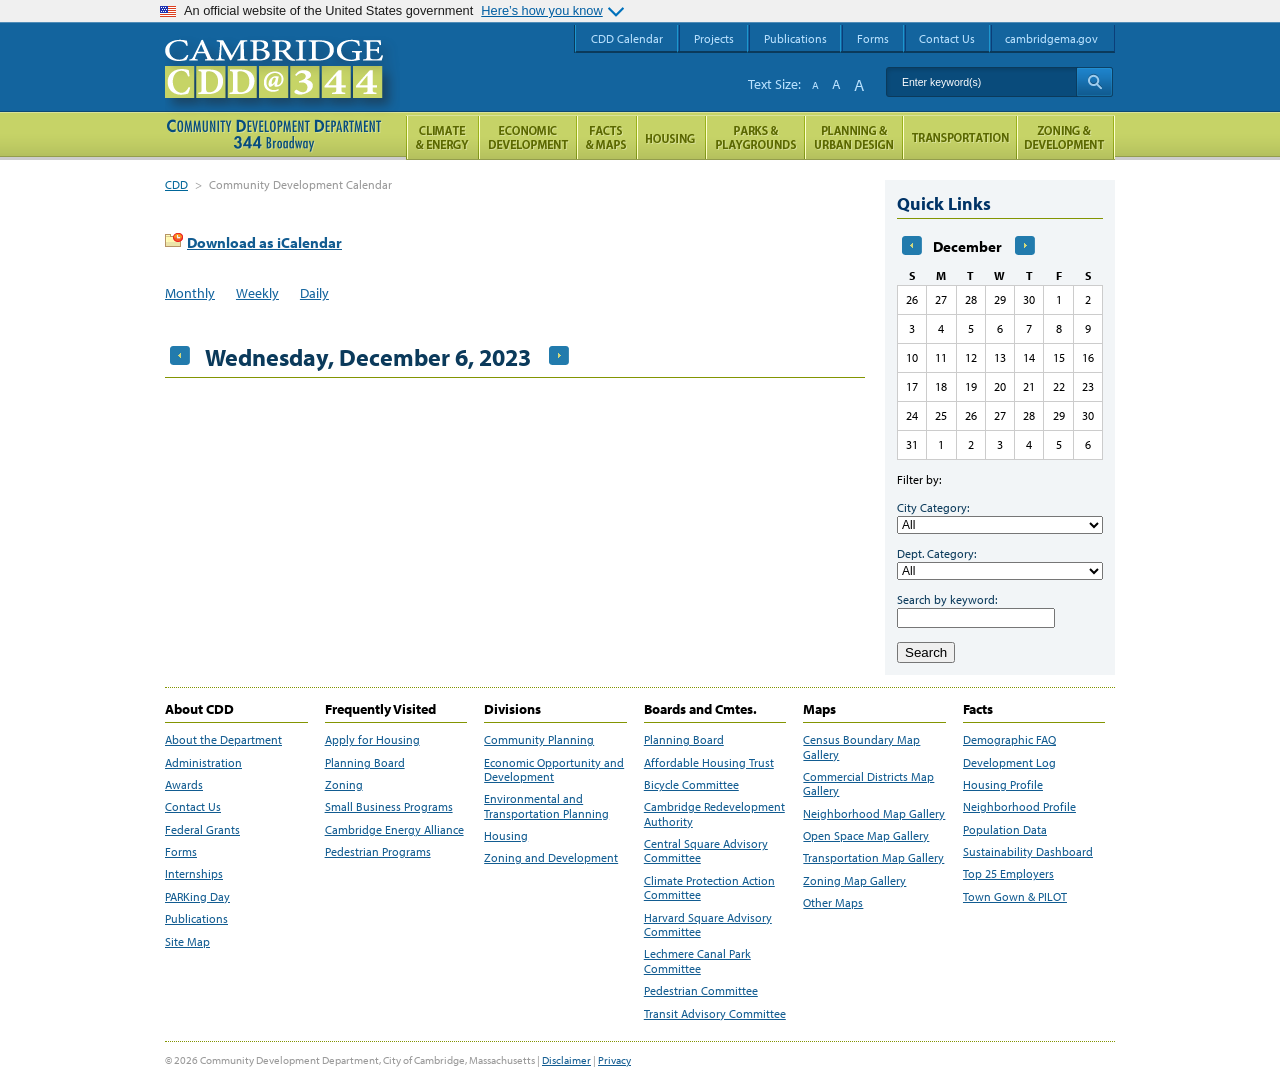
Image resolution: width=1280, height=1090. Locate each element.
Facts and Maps (607, 137)
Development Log (1009, 763)
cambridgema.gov (1051, 38)
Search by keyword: (947, 599)
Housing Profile (1003, 785)
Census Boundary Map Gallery (861, 747)
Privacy (614, 1060)
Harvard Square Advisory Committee (708, 925)
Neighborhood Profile (1019, 807)
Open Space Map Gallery (866, 836)
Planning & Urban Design (854, 137)
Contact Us (193, 807)
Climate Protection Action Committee (709, 888)
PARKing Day (197, 897)
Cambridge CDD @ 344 (282, 89)
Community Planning (539, 740)
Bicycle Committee (691, 785)
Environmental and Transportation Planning (546, 806)
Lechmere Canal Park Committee (697, 961)
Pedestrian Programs (378, 852)
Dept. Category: (936, 553)
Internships (194, 874)
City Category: (933, 507)
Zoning (344, 785)
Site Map (187, 942)
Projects (714, 38)
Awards (184, 785)
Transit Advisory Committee (715, 1014)
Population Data (1005, 830)
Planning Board (365, 763)
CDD (176, 184)
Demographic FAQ (1009, 740)
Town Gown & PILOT (1015, 897)
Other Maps (833, 903)
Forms (181, 852)
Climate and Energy (442, 137)
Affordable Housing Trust (709, 763)
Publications (196, 919)
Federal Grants (202, 830)
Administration (203, 763)
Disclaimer (566, 1060)
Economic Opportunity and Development (554, 770)
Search (926, 652)
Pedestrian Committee (701, 991)
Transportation (960, 137)
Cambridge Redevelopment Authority (714, 814)
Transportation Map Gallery (873, 858)
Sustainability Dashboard (1028, 852)
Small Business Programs (389, 807)
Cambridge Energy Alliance (394, 830)
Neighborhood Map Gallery (874, 814)
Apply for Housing (372, 740)
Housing (506, 836)
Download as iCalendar (264, 242)
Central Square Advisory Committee (706, 851)
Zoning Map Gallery (854, 881)
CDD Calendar (627, 38)
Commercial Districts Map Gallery (868, 784)
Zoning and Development (551, 858)
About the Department (223, 740)
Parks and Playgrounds (755, 137)
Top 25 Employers (1008, 874)
